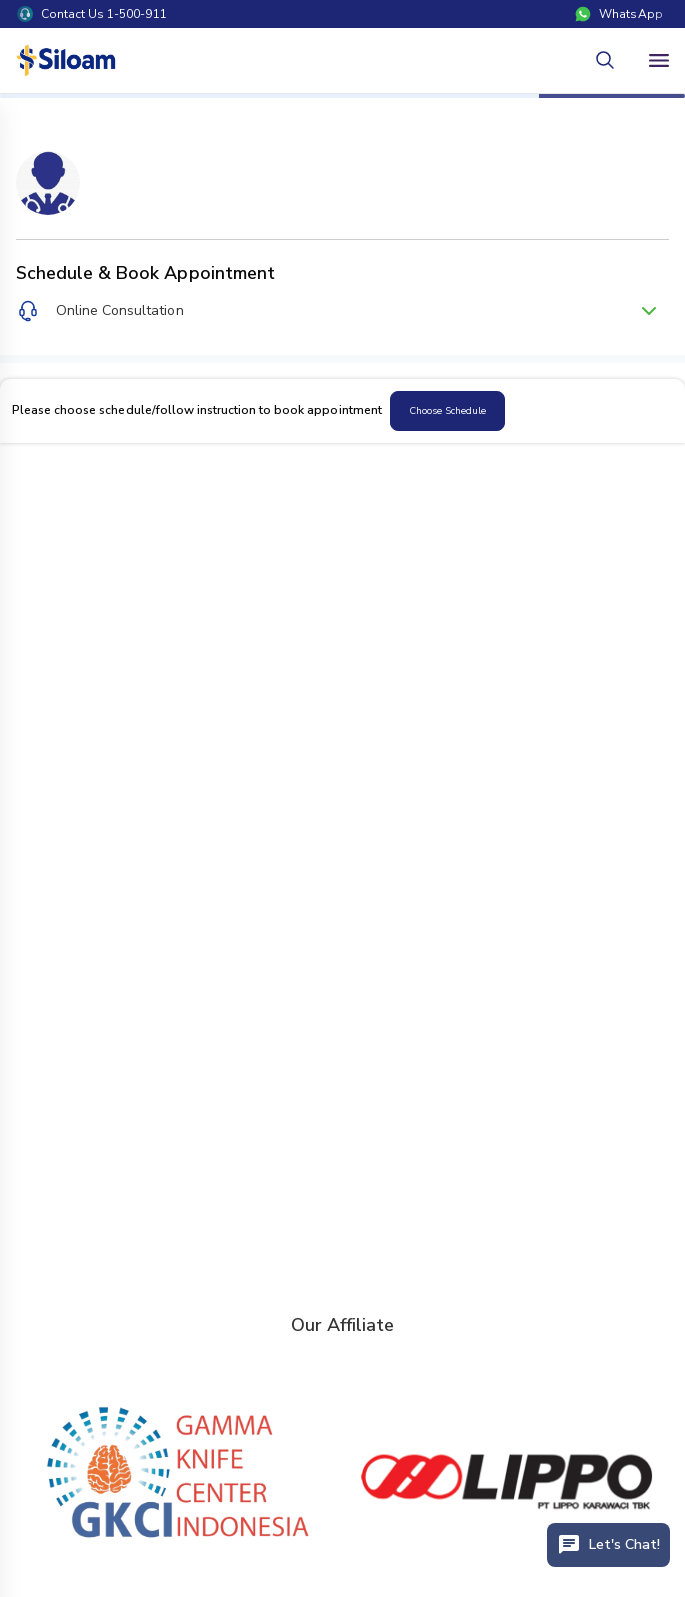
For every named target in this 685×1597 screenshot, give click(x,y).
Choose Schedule (447, 411)
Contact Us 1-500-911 (92, 14)
